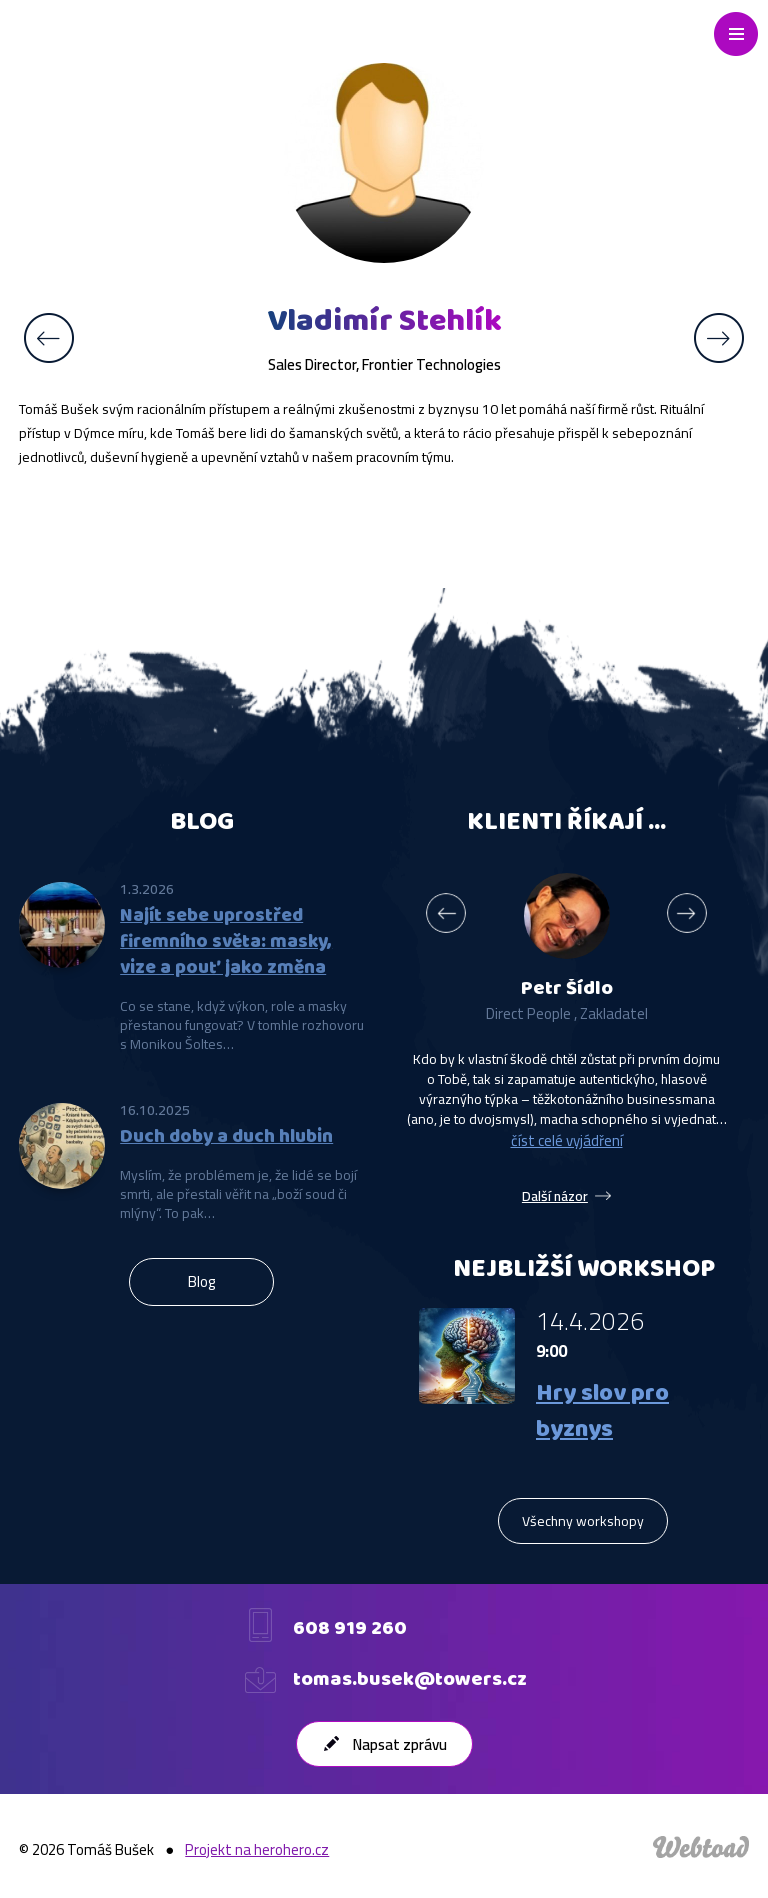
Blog (202, 1281)
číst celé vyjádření (567, 1140)
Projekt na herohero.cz (257, 1849)
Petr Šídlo (567, 989)
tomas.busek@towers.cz (410, 1680)
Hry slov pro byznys (602, 1412)
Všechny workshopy (583, 1521)
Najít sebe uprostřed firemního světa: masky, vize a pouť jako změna (226, 942)
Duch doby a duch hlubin (226, 1137)
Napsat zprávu (400, 1744)
